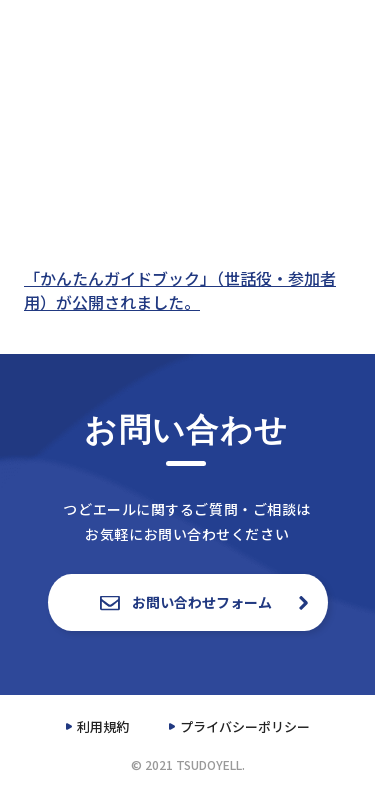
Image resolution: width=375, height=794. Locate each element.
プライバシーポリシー (245, 726)
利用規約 (103, 726)
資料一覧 (293, 28)
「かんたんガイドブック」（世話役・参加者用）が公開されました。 (180, 290)
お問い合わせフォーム (187, 602)
